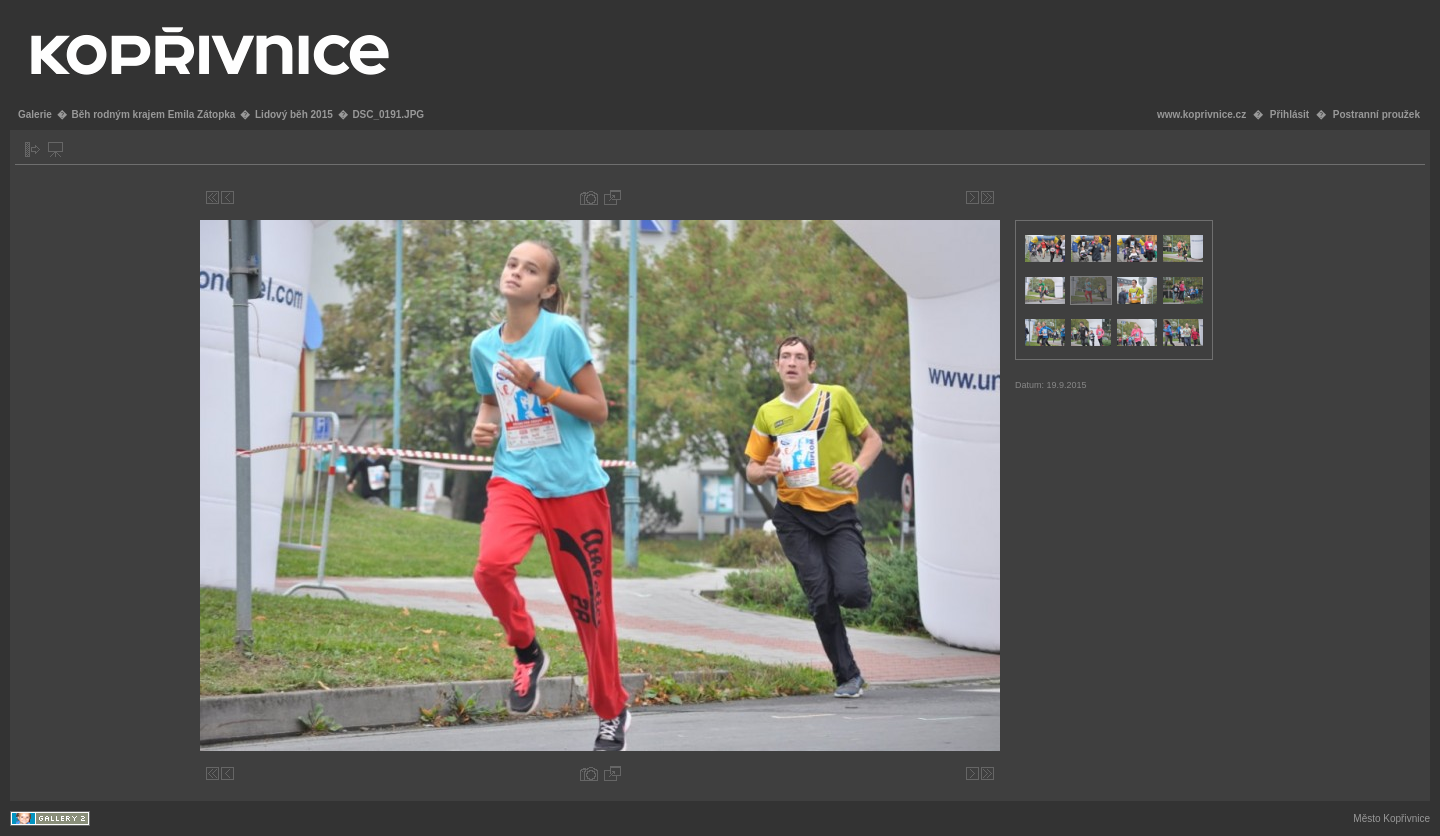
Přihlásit (1289, 114)
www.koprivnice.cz (1201, 114)
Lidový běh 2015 (294, 114)
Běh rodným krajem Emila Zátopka (153, 114)
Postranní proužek (1376, 114)
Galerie (35, 114)
